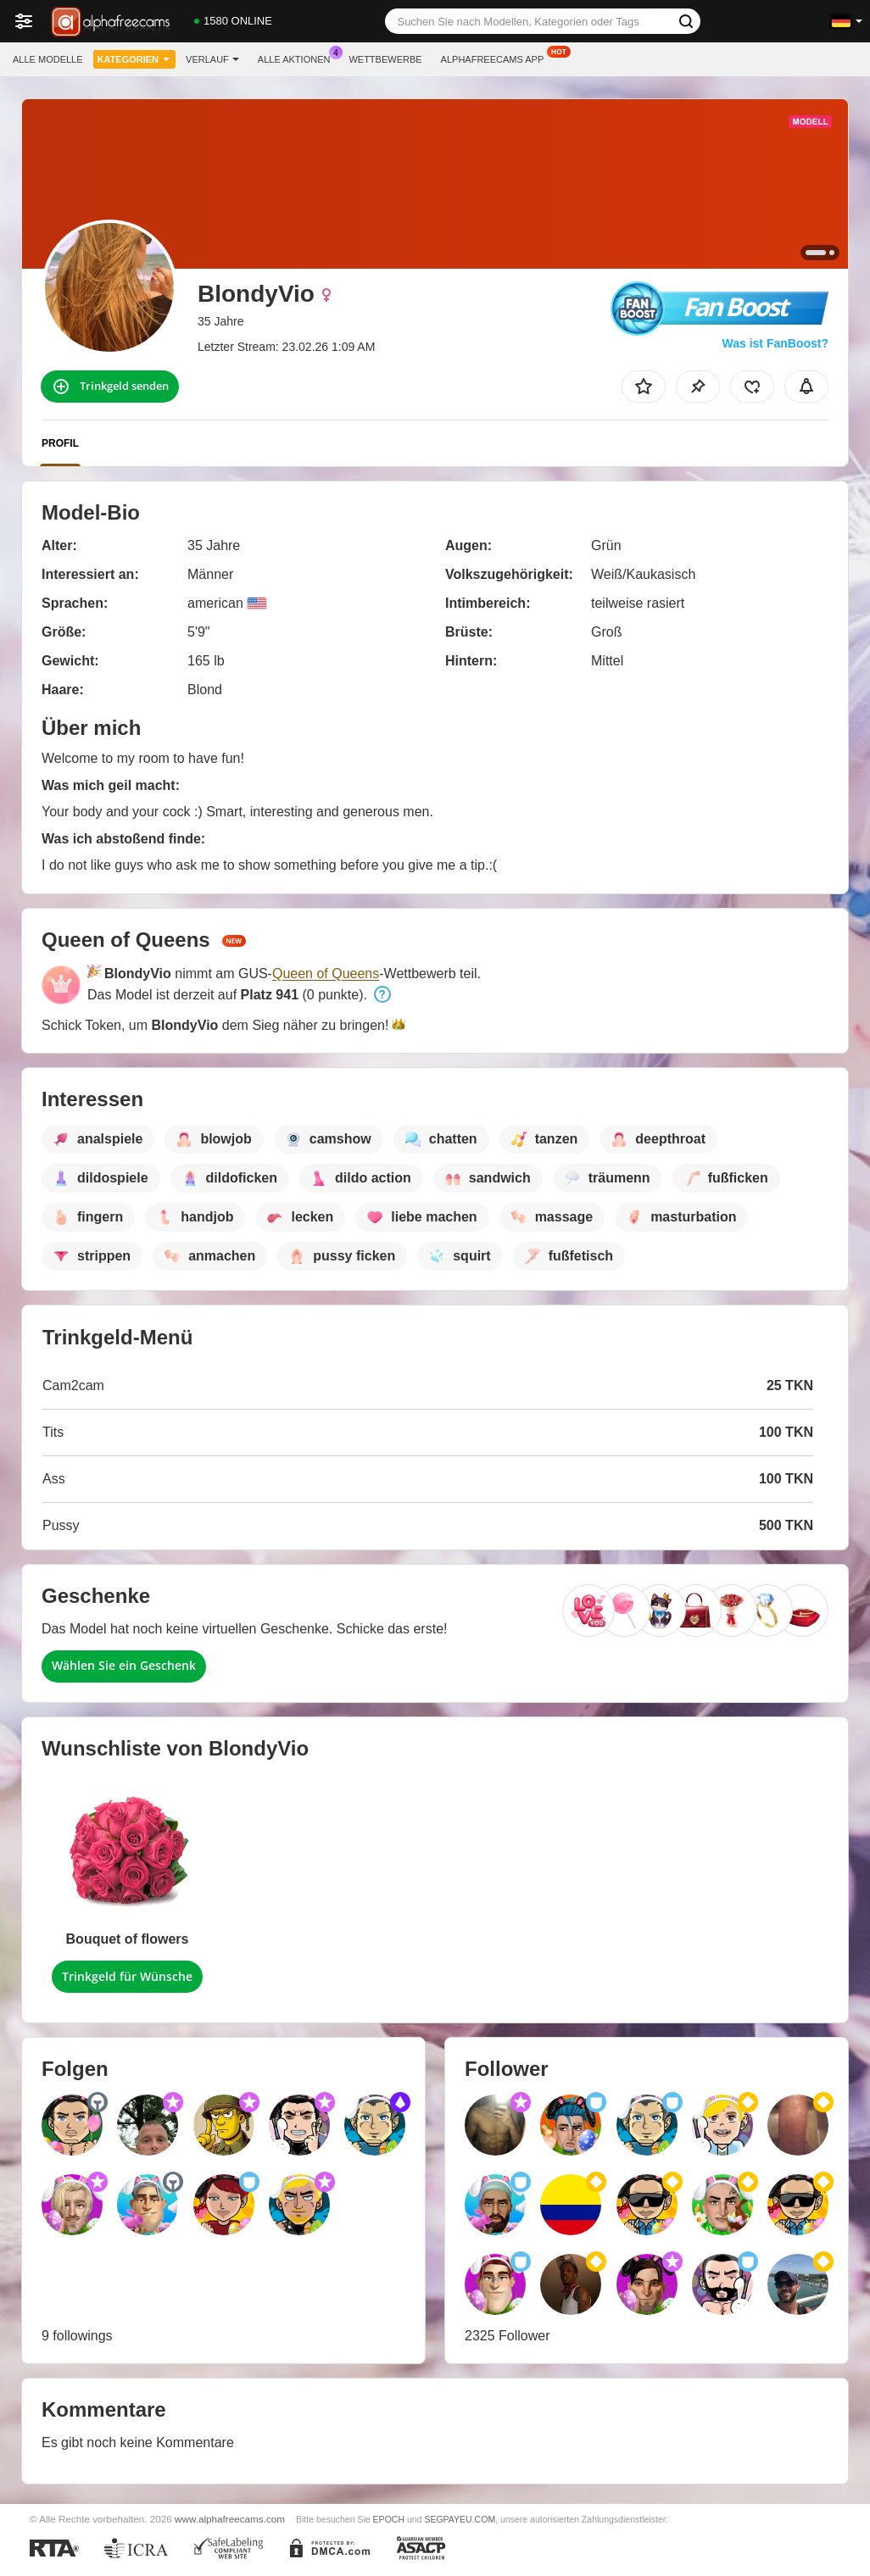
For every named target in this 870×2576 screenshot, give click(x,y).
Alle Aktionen (298, 57)
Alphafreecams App (497, 57)
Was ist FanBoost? (775, 343)
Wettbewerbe (385, 59)
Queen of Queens (325, 973)
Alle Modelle (48, 59)
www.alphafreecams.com (230, 2518)
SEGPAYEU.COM (459, 2519)
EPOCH (388, 2519)
